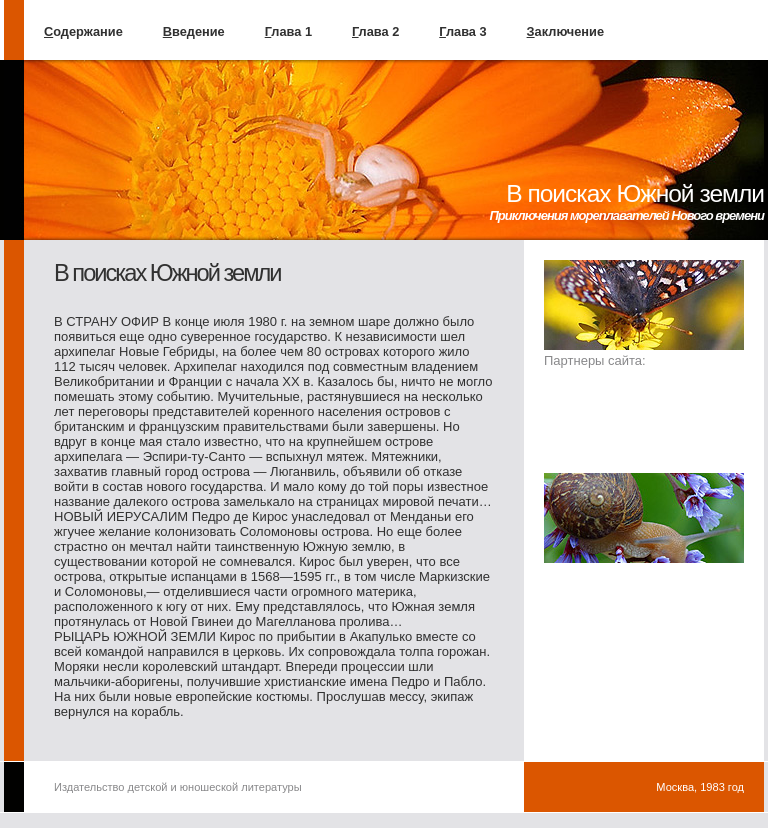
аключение (565, 31)
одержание (83, 31)
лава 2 (375, 31)
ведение (194, 31)
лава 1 (288, 31)
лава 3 (462, 31)
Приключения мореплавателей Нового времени (626, 215)
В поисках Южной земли (635, 193)
